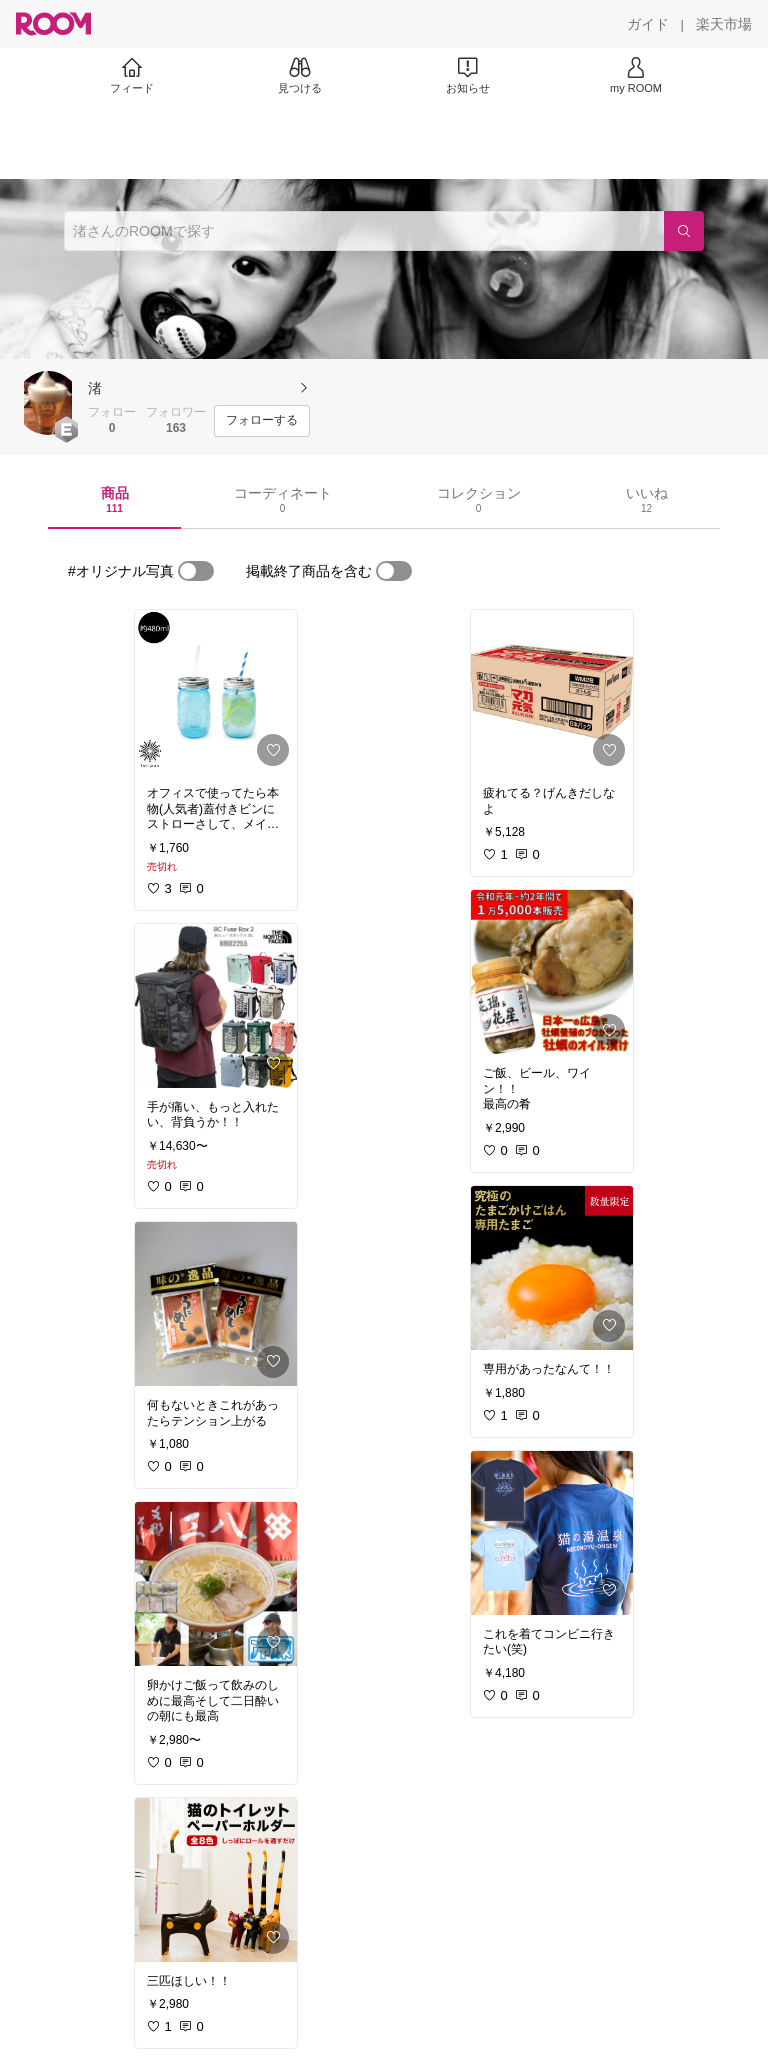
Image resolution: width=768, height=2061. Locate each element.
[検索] (684, 231)
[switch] (196, 571)
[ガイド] (648, 24)
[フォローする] (262, 421)
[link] (216, 692)
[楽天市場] (724, 24)
